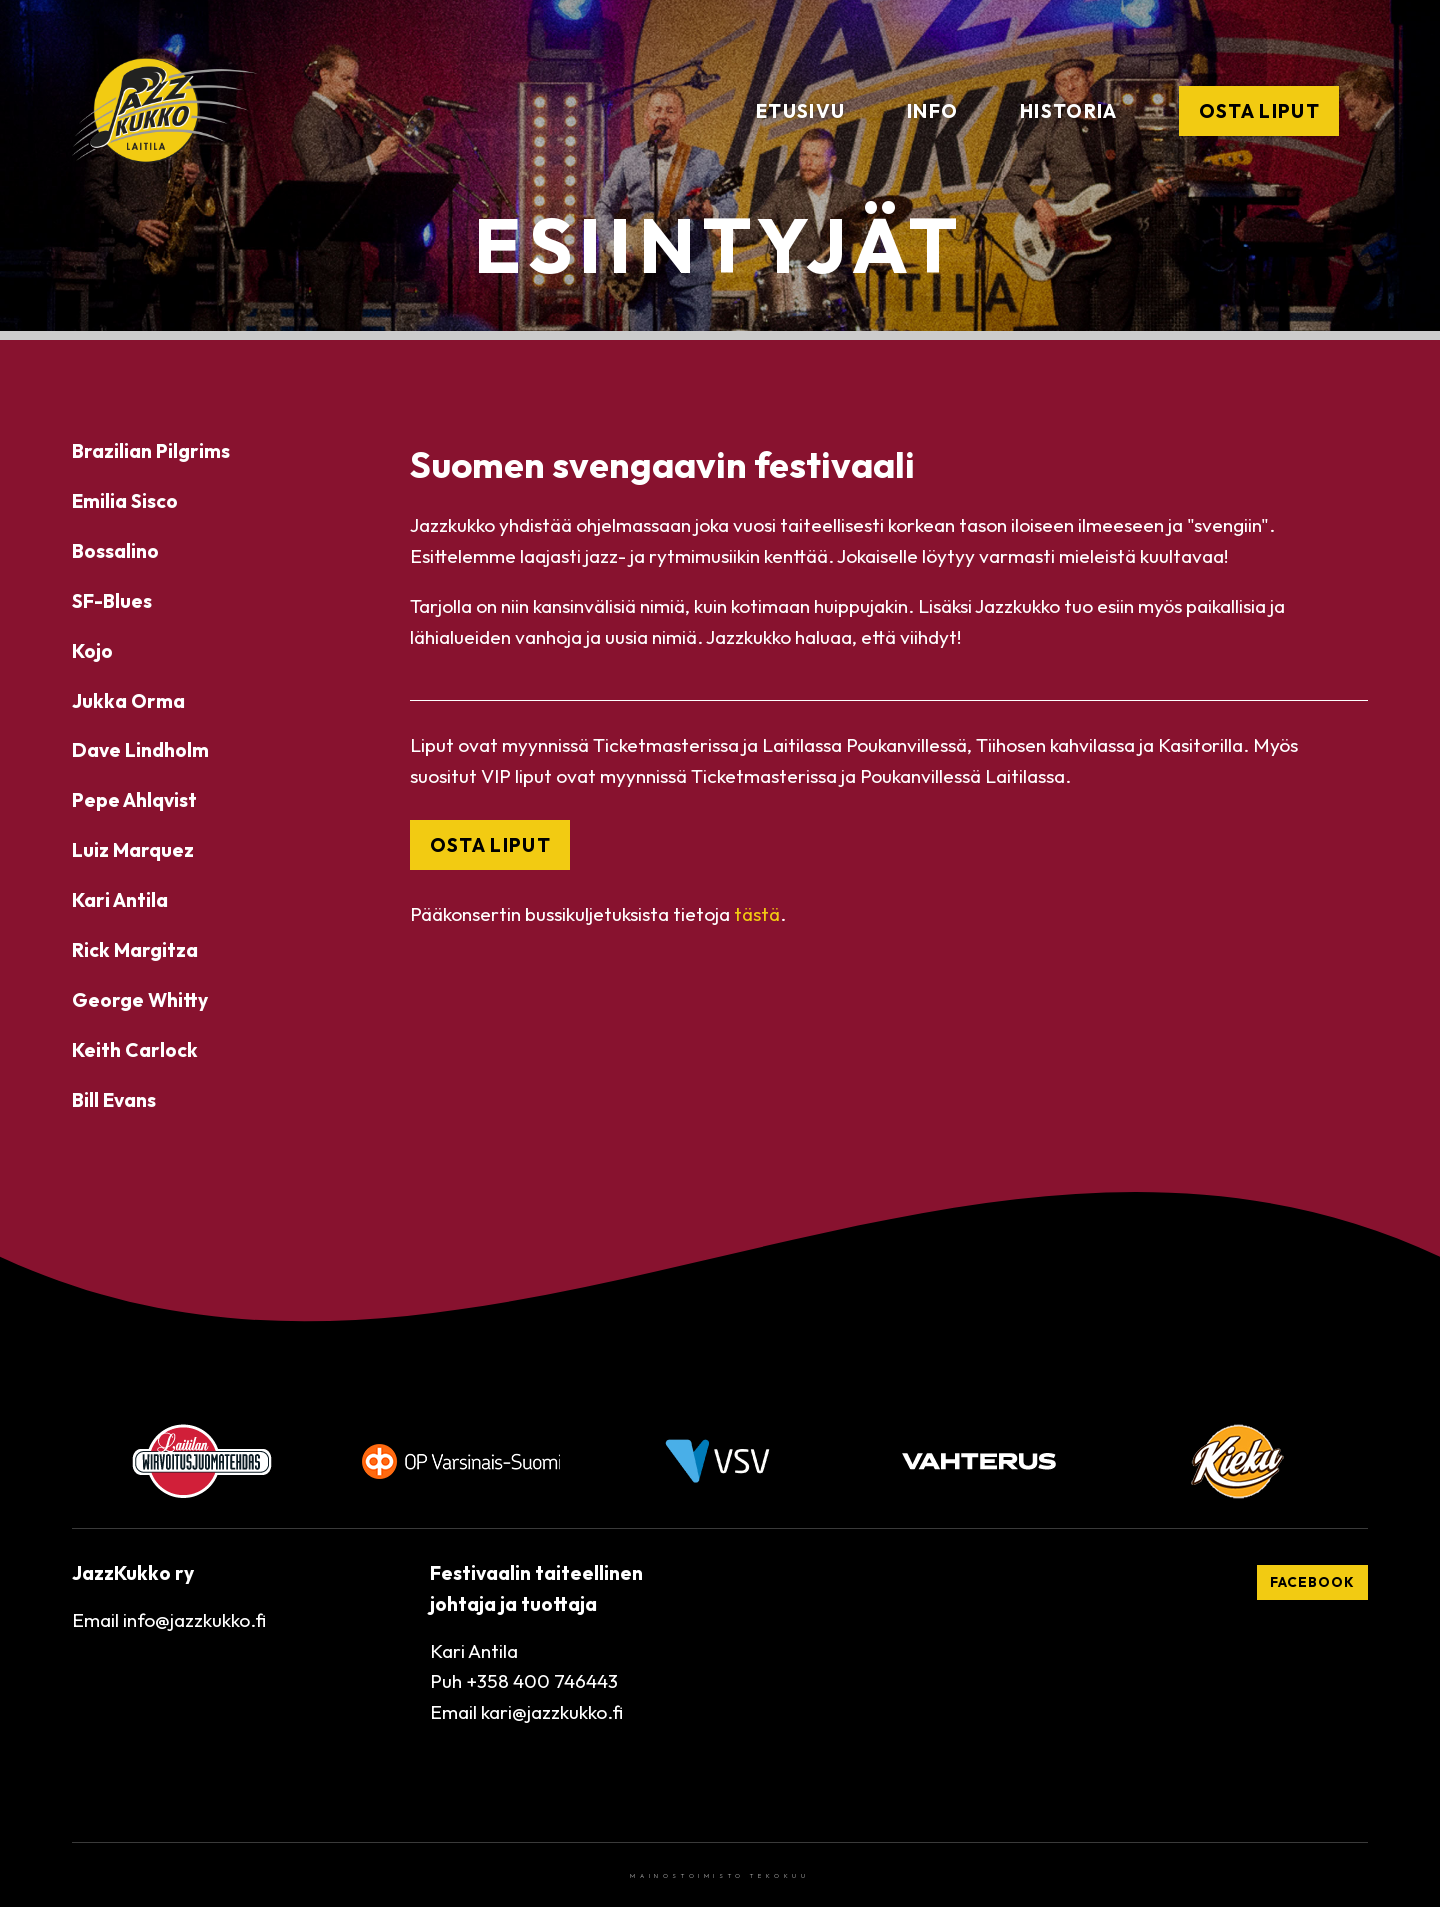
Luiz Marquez (133, 850)
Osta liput (1259, 111)
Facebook (1312, 1582)
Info (932, 111)
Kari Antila (120, 900)
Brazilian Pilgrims (151, 451)
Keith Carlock (135, 1050)
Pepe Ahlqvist (134, 800)
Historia (1069, 111)
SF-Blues (112, 601)
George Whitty (140, 1000)
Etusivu (800, 111)
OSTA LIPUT (490, 845)
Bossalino (115, 551)
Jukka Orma (128, 701)
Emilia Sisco (125, 501)
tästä (757, 914)
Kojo (92, 651)
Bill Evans (114, 1100)
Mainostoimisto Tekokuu (719, 1876)
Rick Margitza (135, 950)
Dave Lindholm (140, 750)
